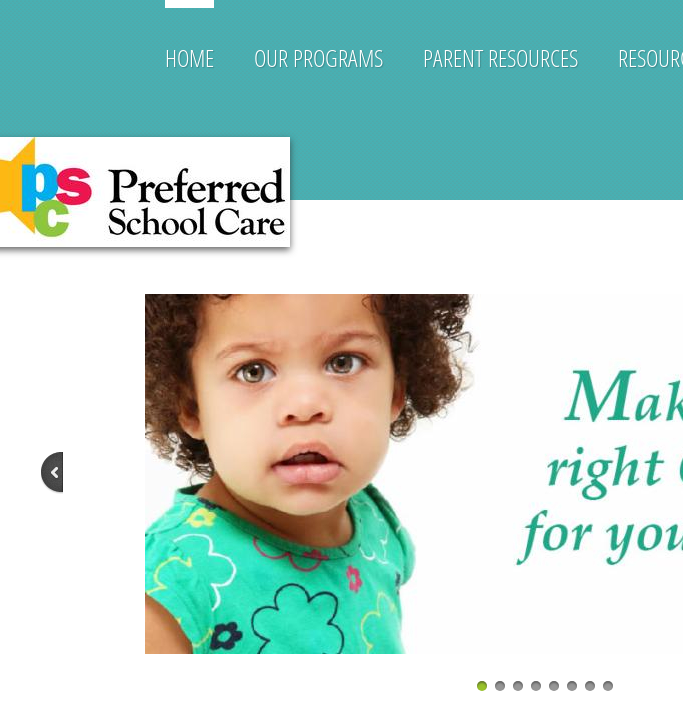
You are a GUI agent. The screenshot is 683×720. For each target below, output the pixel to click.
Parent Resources (500, 57)
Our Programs (318, 57)
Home (189, 57)
